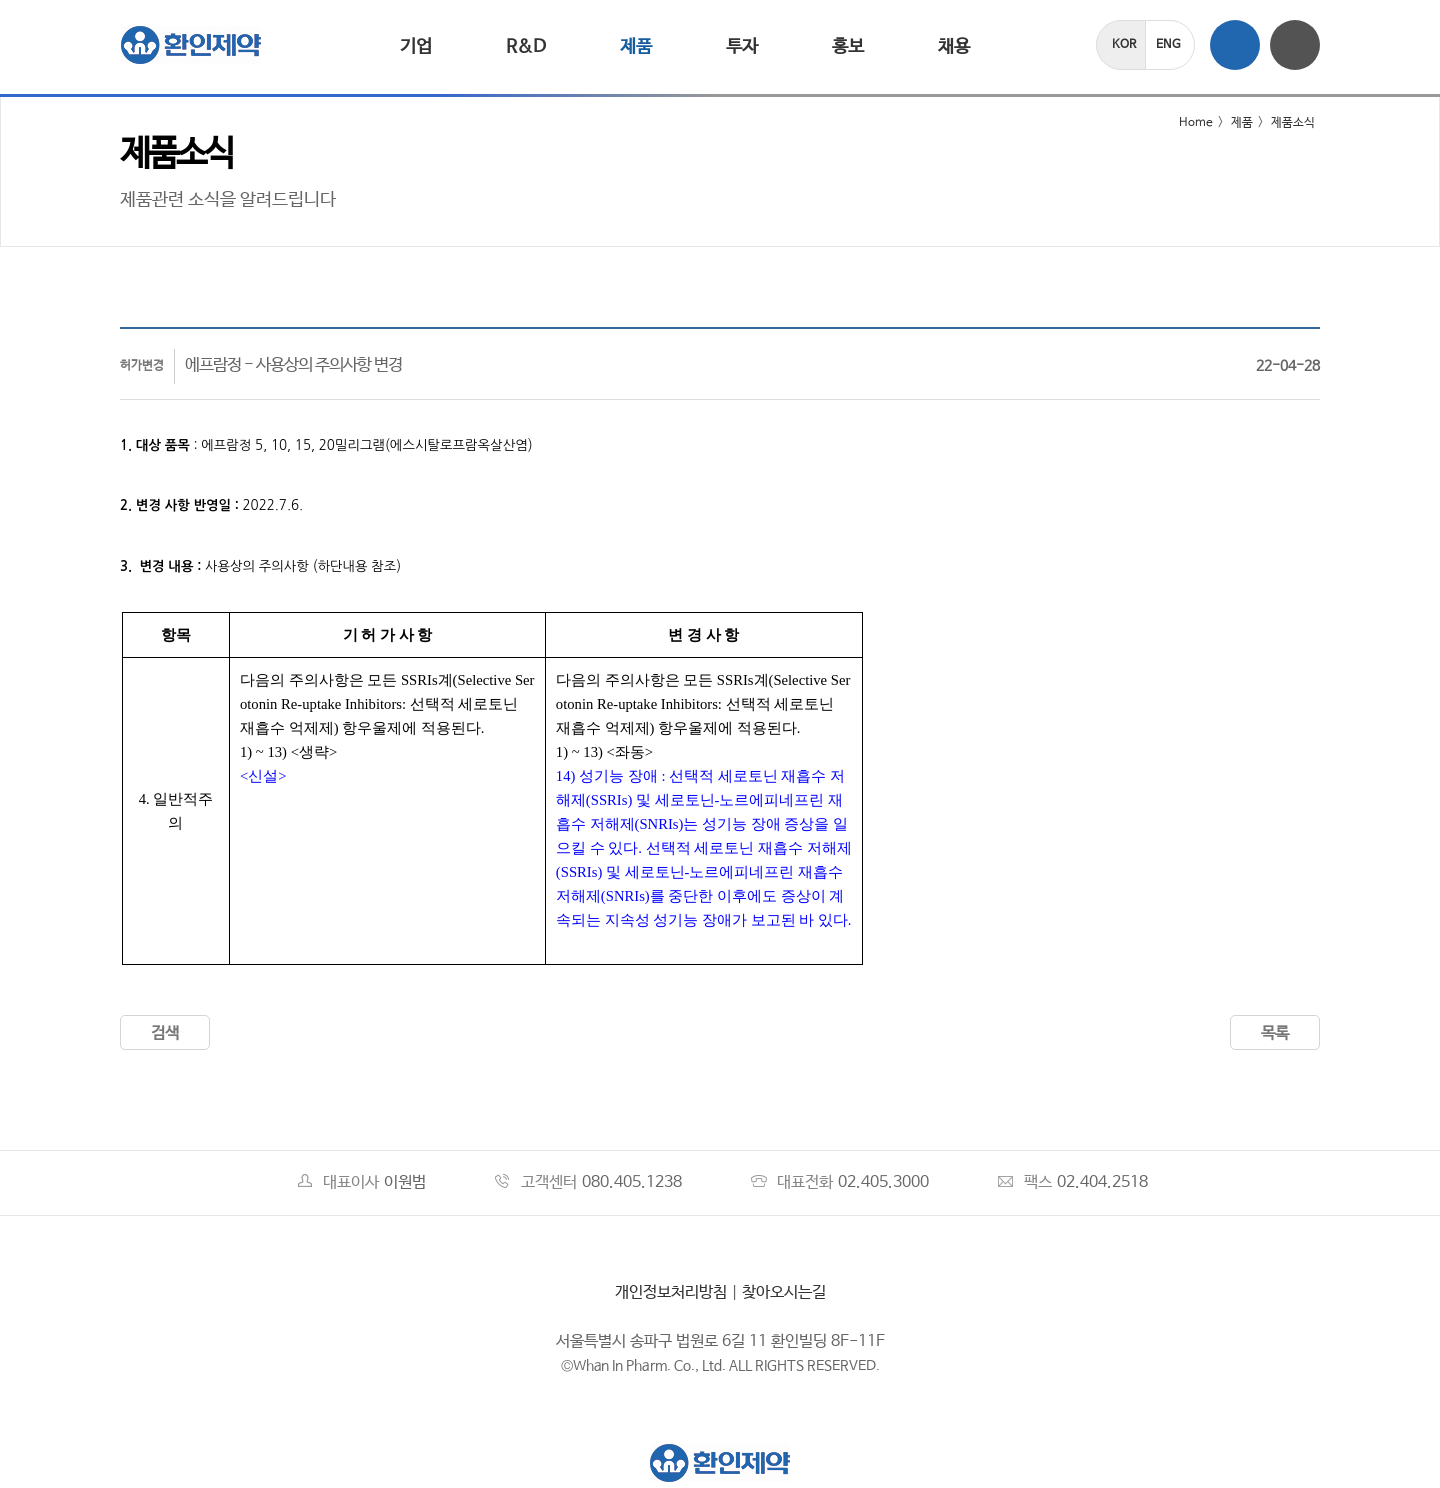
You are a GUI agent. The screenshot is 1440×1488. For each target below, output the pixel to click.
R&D (526, 47)
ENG (1168, 45)
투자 (742, 47)
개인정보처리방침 (671, 1292)
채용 (954, 47)
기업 (416, 47)
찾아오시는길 (784, 1292)
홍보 (848, 47)
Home (1183, 123)
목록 (1275, 1033)
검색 (165, 1033)
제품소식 (1293, 123)
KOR (1124, 45)
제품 (636, 47)
